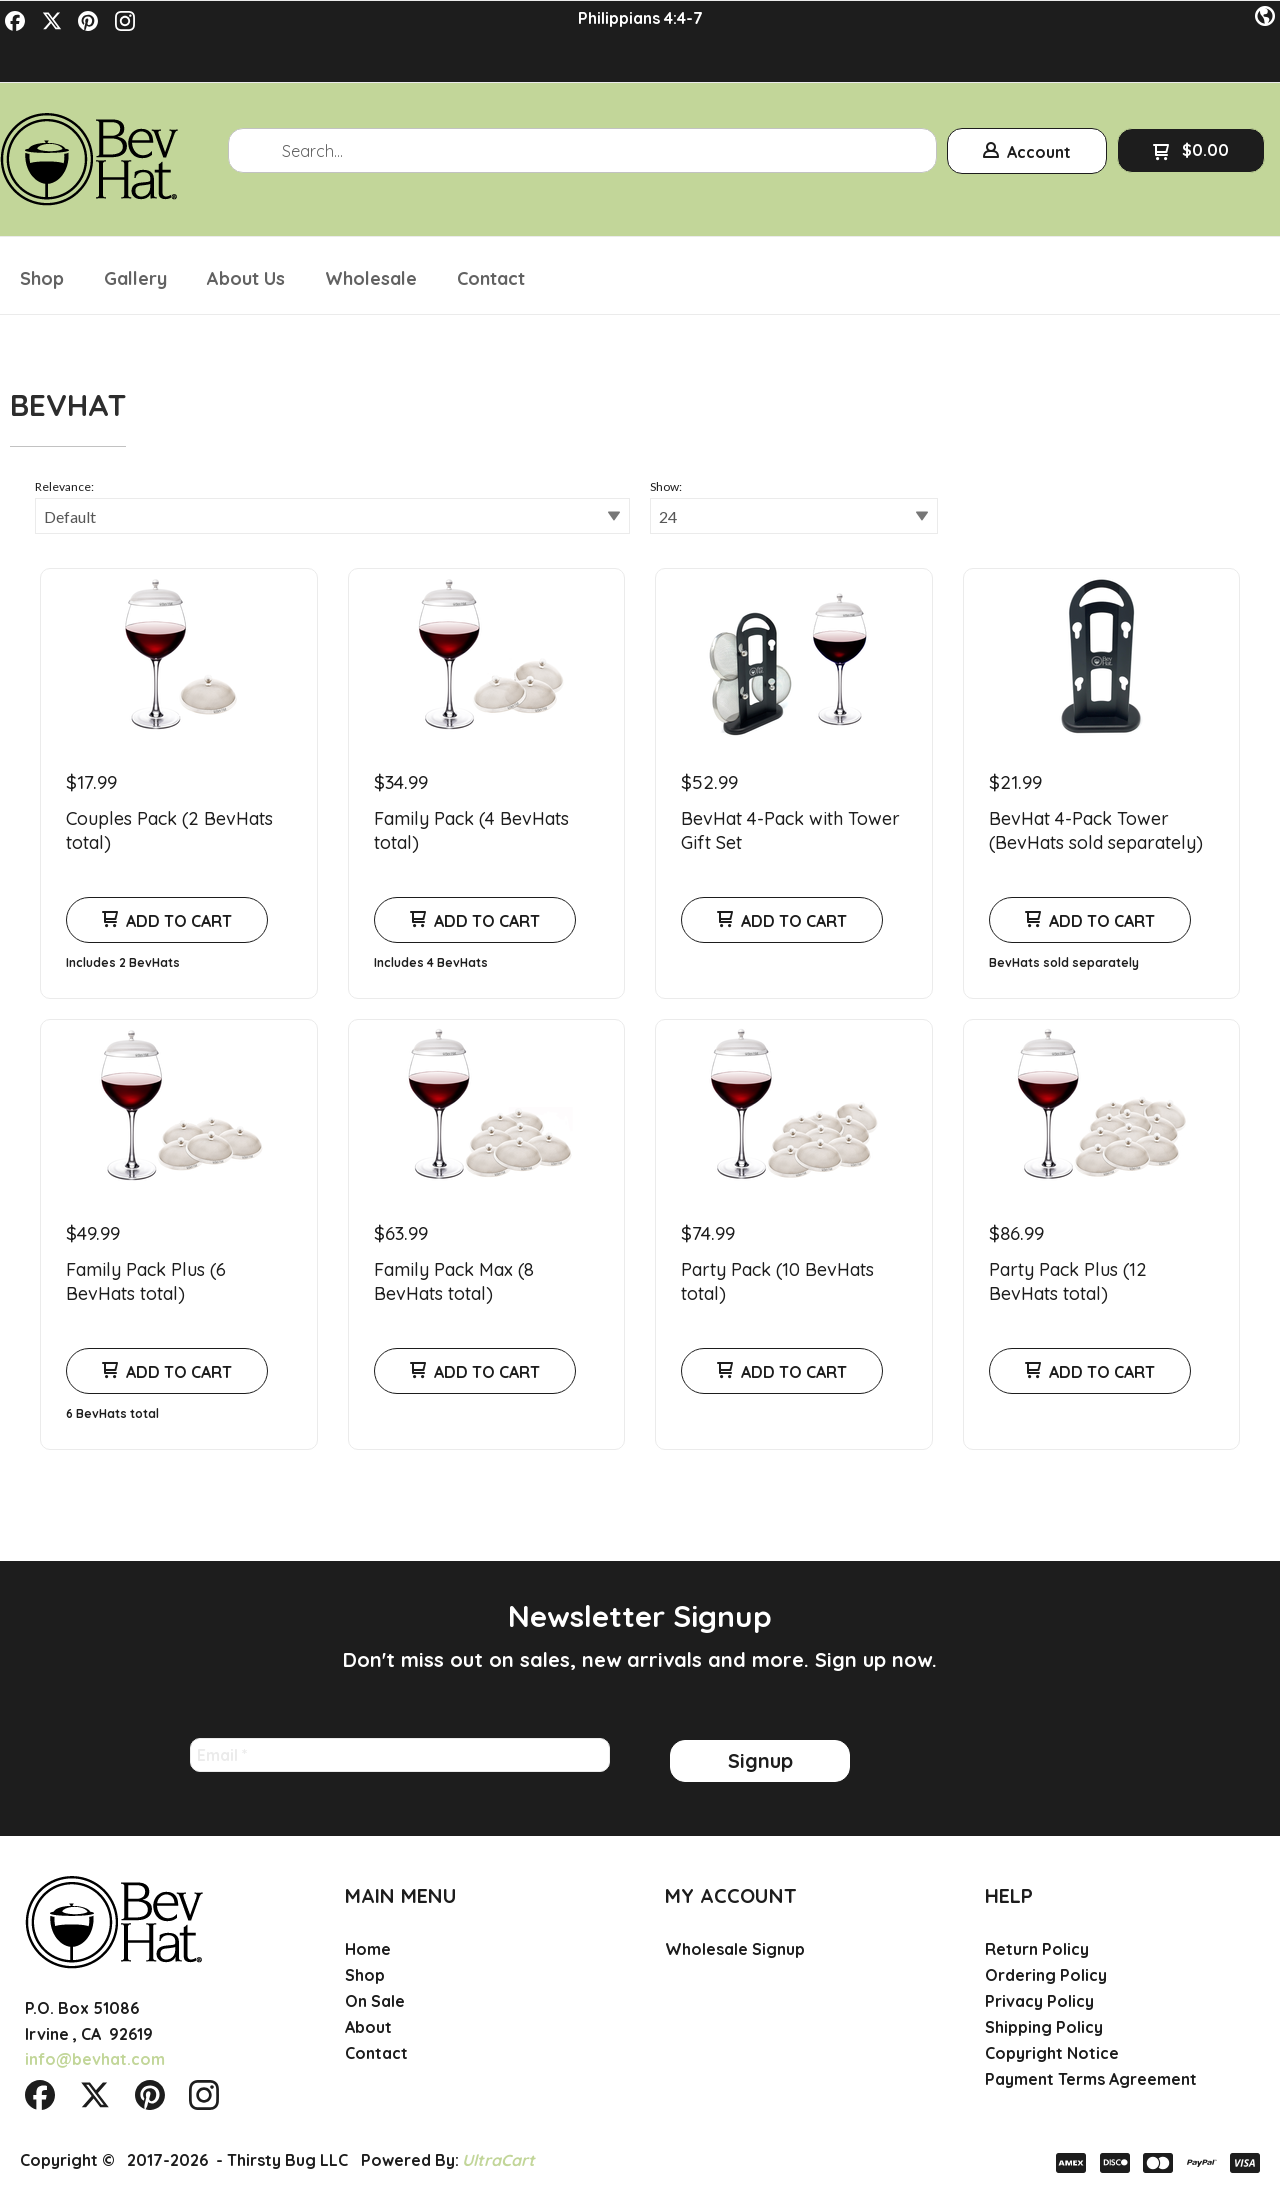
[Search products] (582, 109)
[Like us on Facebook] (15, 21)
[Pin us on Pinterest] (88, 21)
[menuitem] (42, 234)
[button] (1265, 17)
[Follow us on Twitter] (52, 21)
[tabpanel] (640, 932)
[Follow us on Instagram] (125, 21)
